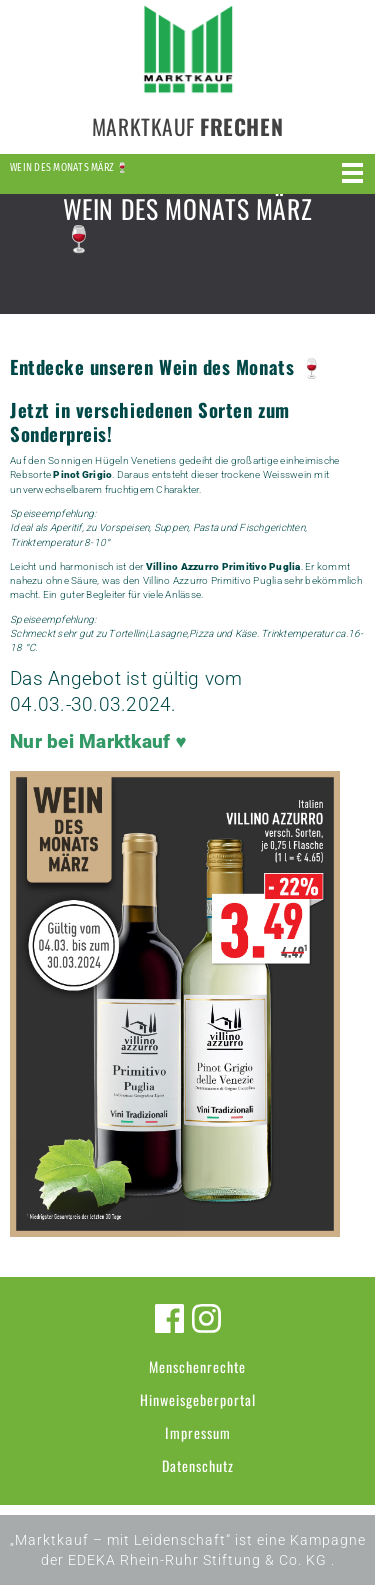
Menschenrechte (197, 1366)
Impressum (198, 1432)
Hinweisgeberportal (198, 1399)
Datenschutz (198, 1465)
